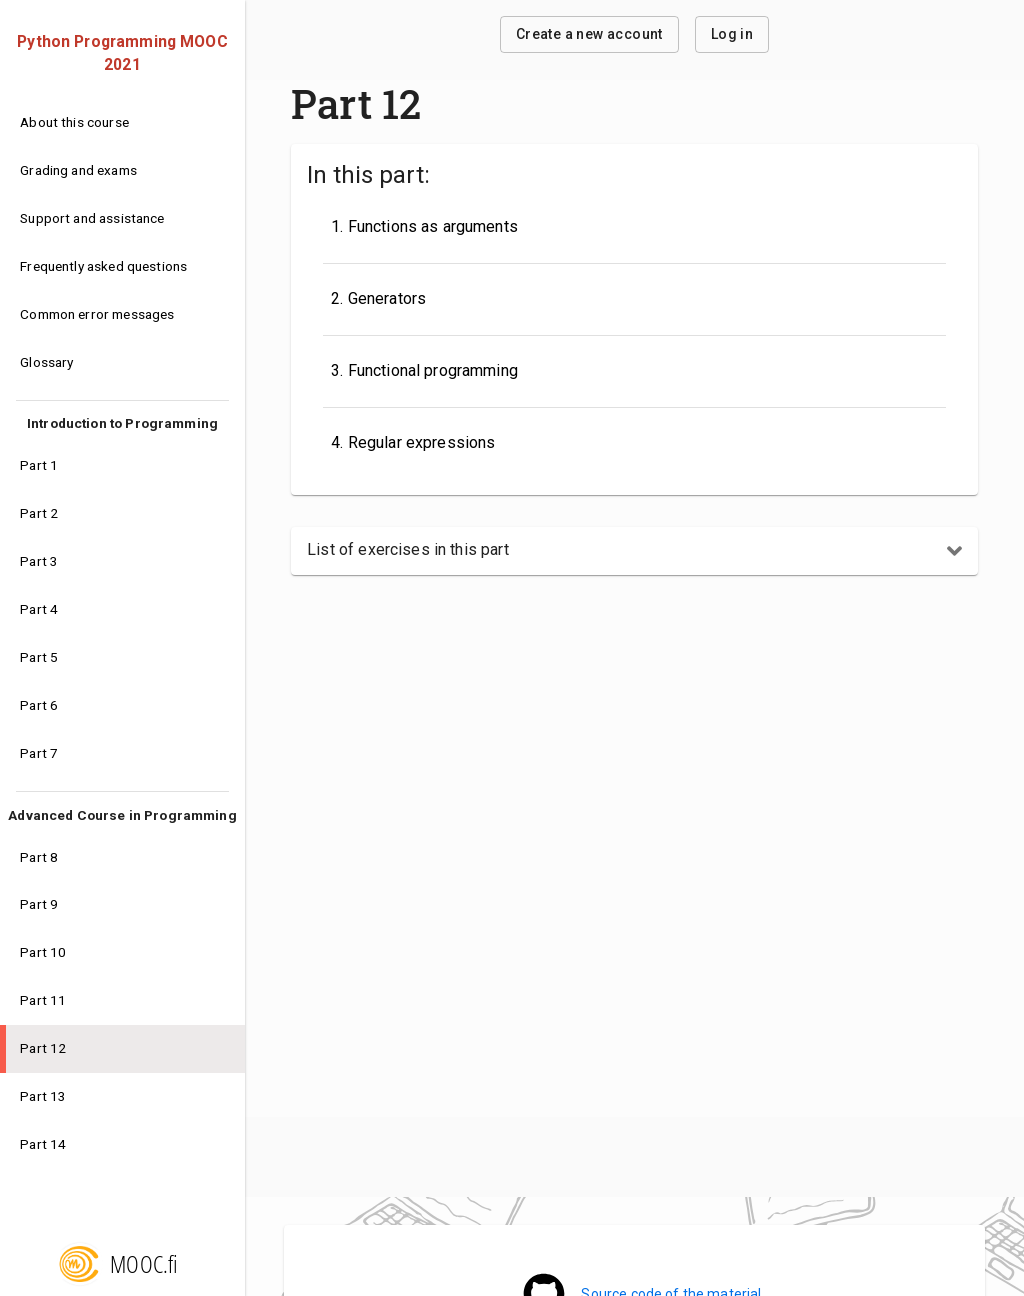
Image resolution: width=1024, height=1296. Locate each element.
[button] (634, 551)
